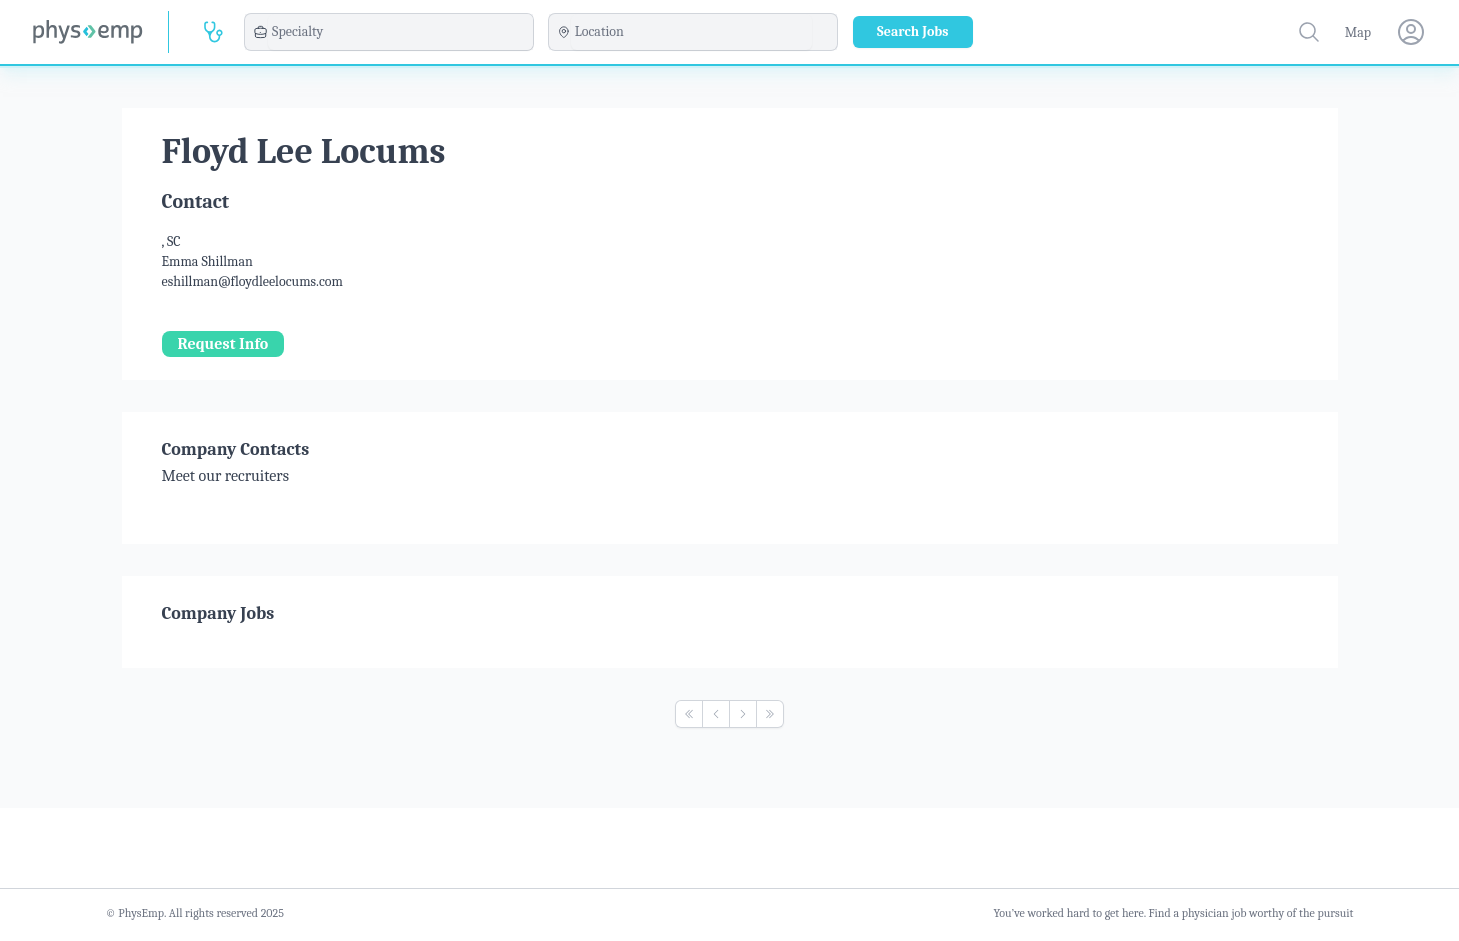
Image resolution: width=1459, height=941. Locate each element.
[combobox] (400, 32)
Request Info (223, 344)
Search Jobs (913, 31)
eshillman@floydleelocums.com (252, 281)
